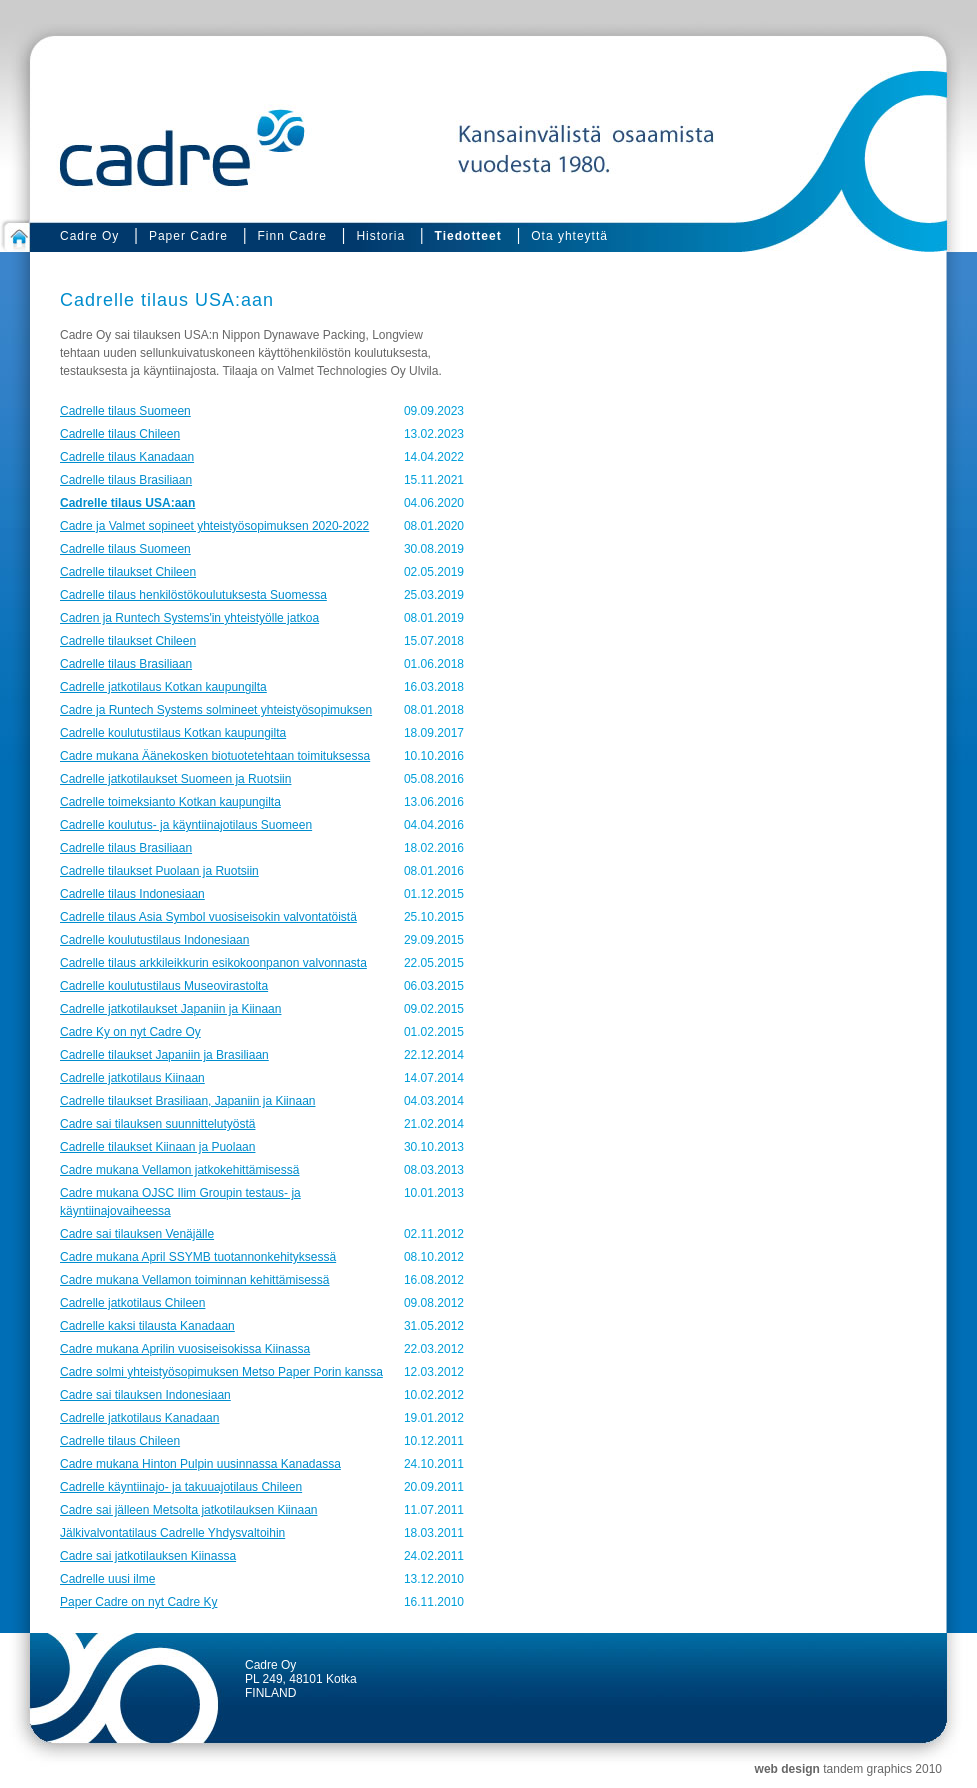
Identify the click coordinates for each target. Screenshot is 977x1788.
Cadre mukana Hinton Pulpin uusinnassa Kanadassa (200, 1464)
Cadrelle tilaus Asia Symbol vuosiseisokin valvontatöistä (208, 917)
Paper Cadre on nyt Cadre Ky (138, 1602)
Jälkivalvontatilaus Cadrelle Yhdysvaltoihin (172, 1533)
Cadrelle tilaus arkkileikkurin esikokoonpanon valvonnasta (213, 963)
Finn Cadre (291, 236)
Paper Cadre (188, 236)
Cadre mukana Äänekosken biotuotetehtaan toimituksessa (215, 756)
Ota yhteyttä (569, 236)
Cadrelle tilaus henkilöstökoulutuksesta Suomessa (193, 595)
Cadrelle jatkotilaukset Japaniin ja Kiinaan (170, 1009)
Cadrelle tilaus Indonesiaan (132, 894)
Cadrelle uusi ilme (107, 1579)
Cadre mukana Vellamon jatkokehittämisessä (179, 1170)
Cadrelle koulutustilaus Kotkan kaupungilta (173, 733)
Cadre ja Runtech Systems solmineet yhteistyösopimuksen (216, 710)
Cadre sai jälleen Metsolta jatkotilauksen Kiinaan (188, 1510)
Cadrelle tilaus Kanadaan (127, 457)
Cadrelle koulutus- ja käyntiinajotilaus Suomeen (186, 825)
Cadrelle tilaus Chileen (120, 434)
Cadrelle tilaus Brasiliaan (126, 480)
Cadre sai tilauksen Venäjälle (137, 1234)
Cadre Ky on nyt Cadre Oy (130, 1032)
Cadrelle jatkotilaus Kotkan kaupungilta (163, 687)
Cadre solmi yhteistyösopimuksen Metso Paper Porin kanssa (221, 1372)
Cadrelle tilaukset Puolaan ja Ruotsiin (159, 871)
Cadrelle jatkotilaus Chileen (132, 1303)
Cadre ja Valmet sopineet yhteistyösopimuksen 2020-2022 (214, 526)
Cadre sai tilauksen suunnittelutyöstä (157, 1124)
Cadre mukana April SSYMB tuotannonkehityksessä (198, 1257)
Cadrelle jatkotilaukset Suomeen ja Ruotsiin (175, 779)
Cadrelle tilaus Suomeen (125, 411)
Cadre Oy (89, 236)
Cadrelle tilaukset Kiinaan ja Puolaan (157, 1147)
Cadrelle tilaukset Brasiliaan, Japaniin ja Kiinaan (187, 1101)
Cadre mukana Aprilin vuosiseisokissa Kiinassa (185, 1349)
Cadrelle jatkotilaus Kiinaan (132, 1078)
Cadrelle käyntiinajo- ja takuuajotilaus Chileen (181, 1487)
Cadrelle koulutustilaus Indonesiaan (154, 940)
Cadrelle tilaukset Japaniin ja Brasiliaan (164, 1055)
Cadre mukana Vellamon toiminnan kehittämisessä (194, 1280)
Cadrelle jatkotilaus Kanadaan (139, 1418)
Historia (380, 236)
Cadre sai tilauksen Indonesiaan (145, 1395)
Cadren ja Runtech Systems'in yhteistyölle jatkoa (189, 618)
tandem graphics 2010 (882, 1769)
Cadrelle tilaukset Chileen (128, 572)
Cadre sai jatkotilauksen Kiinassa (148, 1556)
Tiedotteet (468, 236)
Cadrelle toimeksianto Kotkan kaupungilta (170, 802)
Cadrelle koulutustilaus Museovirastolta (164, 986)
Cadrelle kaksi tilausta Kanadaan (147, 1326)
